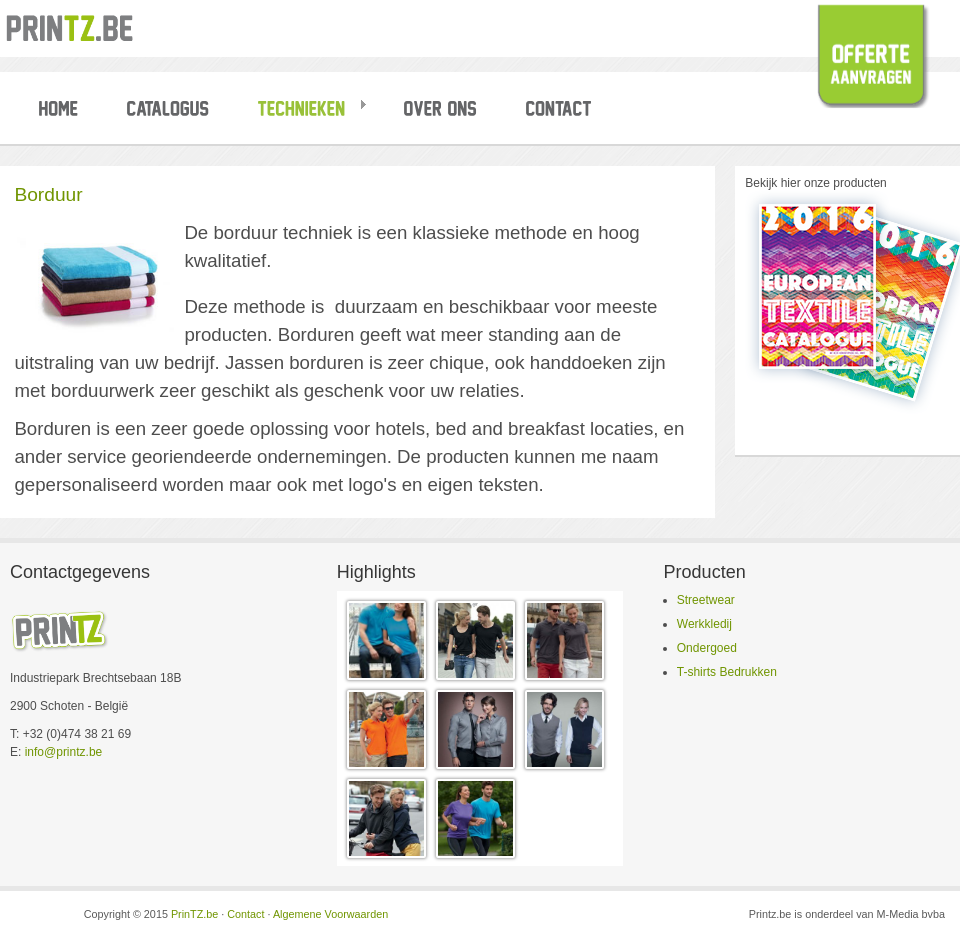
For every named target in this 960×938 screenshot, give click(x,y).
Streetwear (706, 600)
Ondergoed (707, 648)
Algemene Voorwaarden (330, 914)
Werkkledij (704, 624)
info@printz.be (64, 752)
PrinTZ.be (194, 914)
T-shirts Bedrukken (727, 672)
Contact (245, 914)
